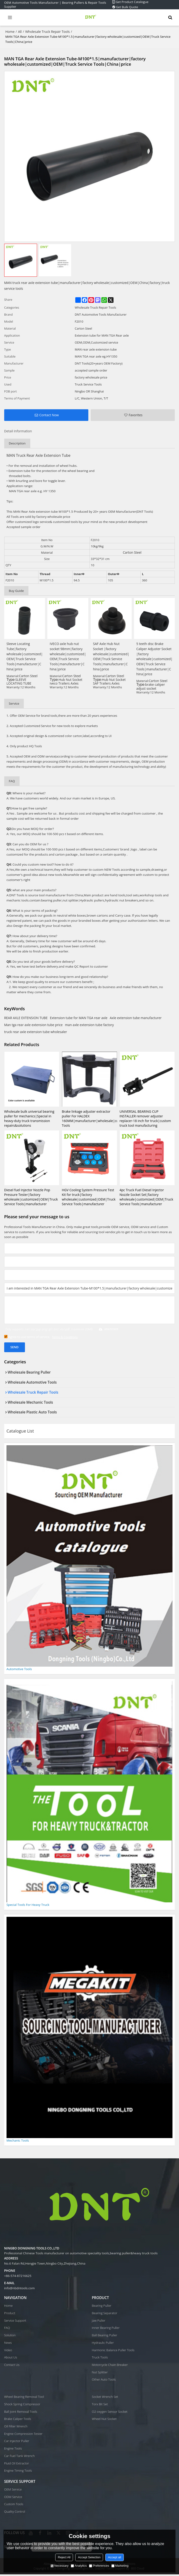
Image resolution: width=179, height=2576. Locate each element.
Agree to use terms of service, (41, 1337)
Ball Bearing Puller (104, 2336)
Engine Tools (13, 2450)
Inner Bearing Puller (106, 2328)
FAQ (7, 2328)
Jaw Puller (98, 2321)
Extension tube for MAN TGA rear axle (78, 1018)
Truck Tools (100, 2358)
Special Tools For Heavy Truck (28, 1905)
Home (10, 31)
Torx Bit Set (100, 2405)
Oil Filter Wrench (16, 2427)
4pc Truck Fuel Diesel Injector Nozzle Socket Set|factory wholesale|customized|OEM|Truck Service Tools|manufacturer (146, 1197)
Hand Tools (100, 2391)
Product (9, 2313)
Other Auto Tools (104, 2380)
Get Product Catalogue (131, 2)
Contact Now (49, 415)
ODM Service (13, 2498)
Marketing (119, 2565)
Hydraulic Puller (103, 2343)
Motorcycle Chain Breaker (110, 2366)
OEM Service (13, 2491)
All (20, 31)
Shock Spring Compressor (22, 2405)
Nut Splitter (100, 2373)
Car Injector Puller (17, 2442)
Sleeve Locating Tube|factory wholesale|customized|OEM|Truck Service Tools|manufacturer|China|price (24, 656)
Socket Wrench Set (105, 2397)
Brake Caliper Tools (17, 2420)
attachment (108, 1329)
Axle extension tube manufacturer (136, 1018)
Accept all (114, 2557)
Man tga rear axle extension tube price (33, 1025)
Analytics (79, 2565)
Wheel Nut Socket (104, 2420)
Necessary (60, 2565)
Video (8, 2351)
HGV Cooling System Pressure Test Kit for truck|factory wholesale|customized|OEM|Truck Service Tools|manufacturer (88, 1197)
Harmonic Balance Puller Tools (113, 2351)
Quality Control (14, 2513)
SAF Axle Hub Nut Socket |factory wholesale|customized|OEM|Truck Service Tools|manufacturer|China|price (110, 656)
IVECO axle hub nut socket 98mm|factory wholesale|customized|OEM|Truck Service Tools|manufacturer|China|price (67, 656)
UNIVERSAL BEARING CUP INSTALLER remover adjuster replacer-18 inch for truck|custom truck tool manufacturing (145, 1118)
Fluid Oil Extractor (16, 2465)
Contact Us (12, 2366)
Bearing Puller (102, 2306)
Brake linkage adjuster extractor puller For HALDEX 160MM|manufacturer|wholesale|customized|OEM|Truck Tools (89, 1118)
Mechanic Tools (18, 2141)
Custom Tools (14, 2506)
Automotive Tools (19, 1669)
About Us (10, 2358)
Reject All (64, 2557)
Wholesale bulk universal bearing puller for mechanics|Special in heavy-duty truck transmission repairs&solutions (29, 1118)
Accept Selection (89, 2557)
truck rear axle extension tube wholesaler (35, 1032)
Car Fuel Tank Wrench (19, 2457)
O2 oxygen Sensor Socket (110, 2412)
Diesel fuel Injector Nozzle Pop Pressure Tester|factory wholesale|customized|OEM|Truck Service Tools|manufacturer (31, 1197)
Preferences (99, 2565)
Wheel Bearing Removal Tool (24, 2397)
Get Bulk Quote (126, 7)
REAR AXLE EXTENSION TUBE (26, 1018)
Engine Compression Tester (23, 2435)
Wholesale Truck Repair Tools (47, 31)
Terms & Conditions (65, 1337)
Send (14, 1347)
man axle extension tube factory (89, 1025)
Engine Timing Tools (18, 2472)
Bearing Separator (104, 2313)
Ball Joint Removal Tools (21, 2412)
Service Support (15, 2321)
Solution (10, 2336)
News (8, 2343)
